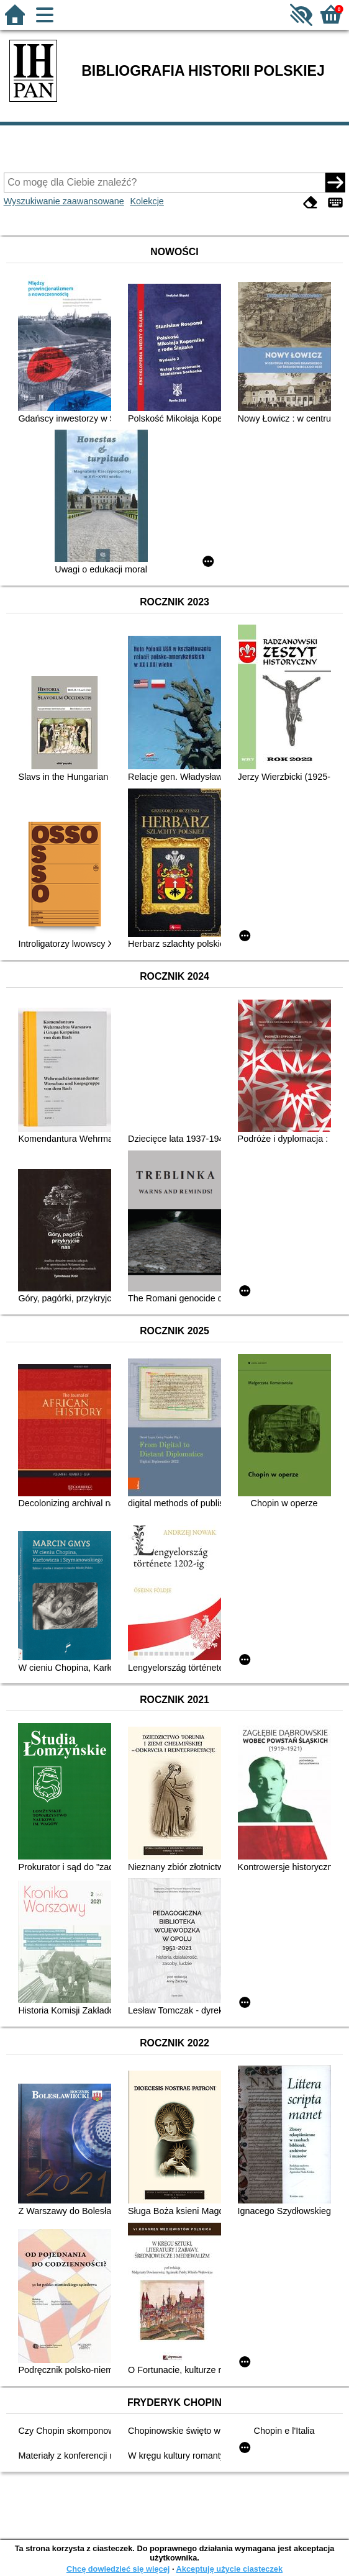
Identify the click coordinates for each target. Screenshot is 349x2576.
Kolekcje (146, 201)
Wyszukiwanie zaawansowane (64, 201)
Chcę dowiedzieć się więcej (118, 2569)
